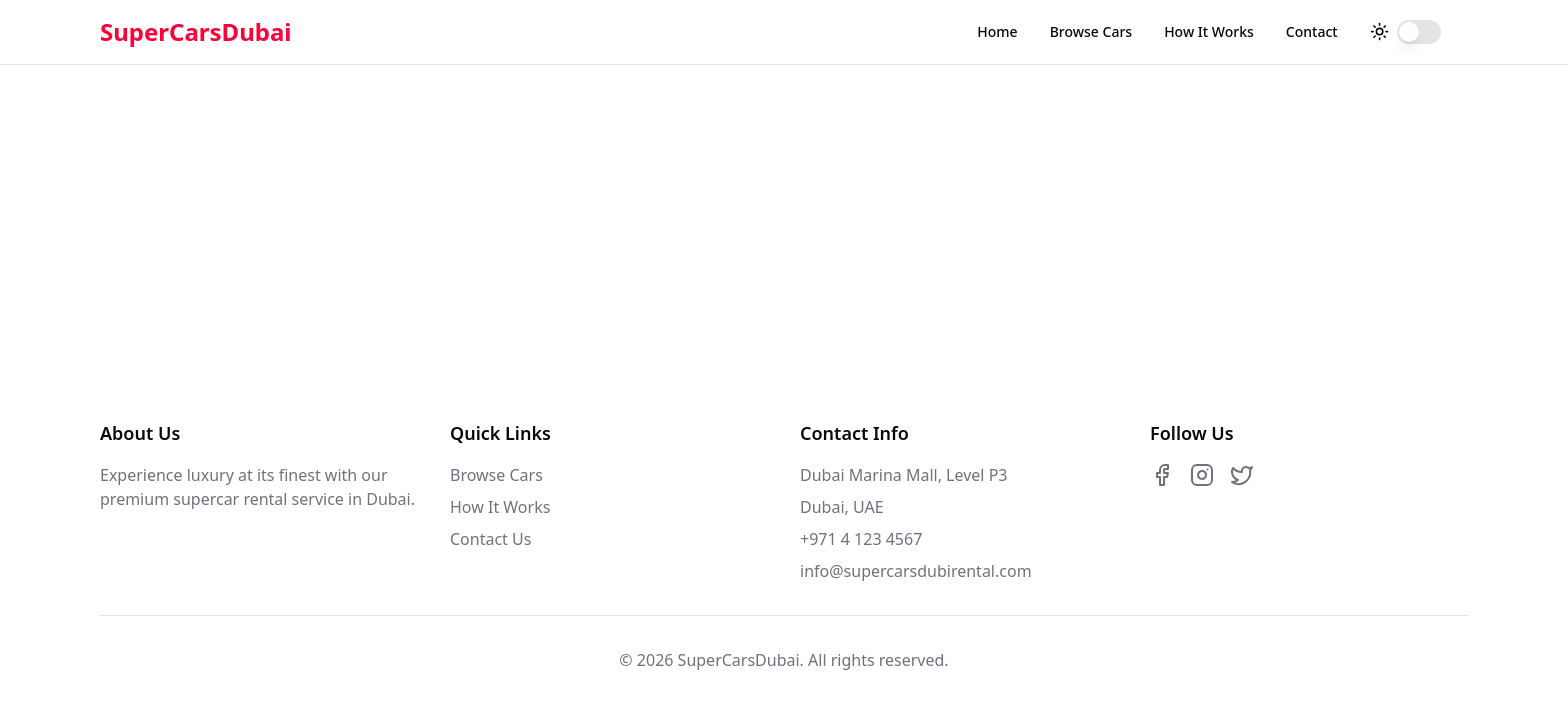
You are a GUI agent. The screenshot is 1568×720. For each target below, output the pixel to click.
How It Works (1209, 31)
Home (997, 31)
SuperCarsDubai (196, 32)
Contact (1312, 31)
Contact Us (490, 539)
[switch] (1419, 32)
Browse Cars (1091, 31)
